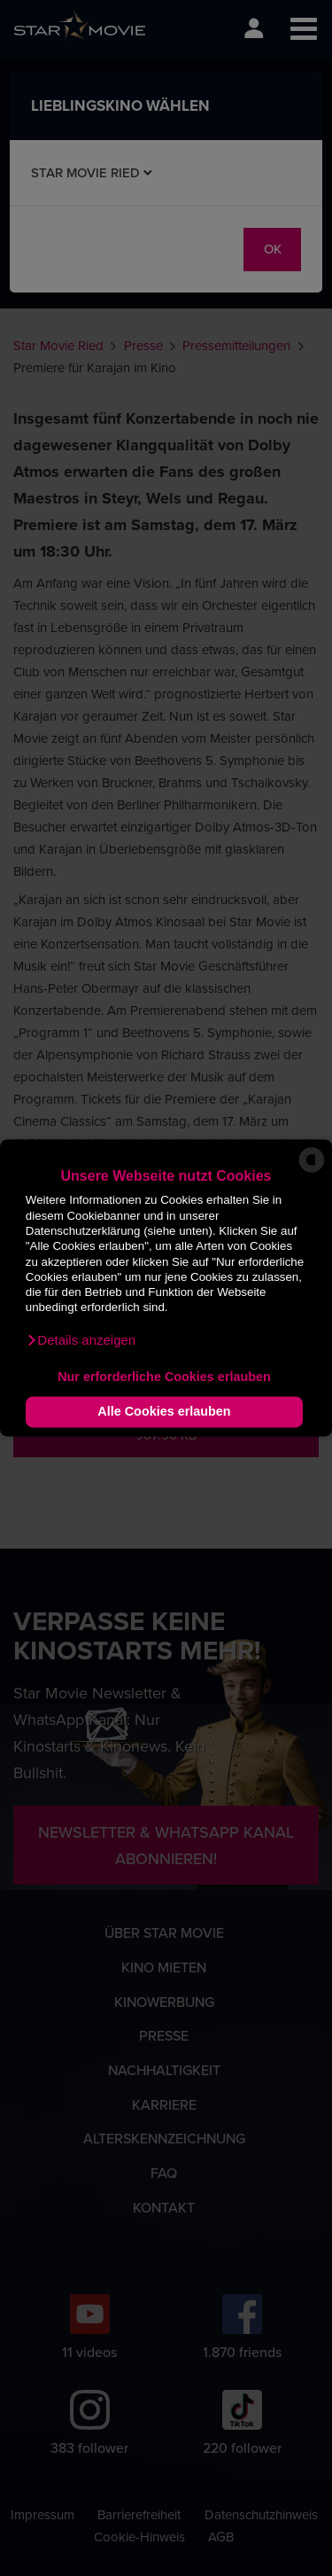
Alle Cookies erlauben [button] (163, 1412)
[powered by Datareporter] (311, 1171)
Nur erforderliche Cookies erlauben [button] (164, 1377)
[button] (80, 1341)
